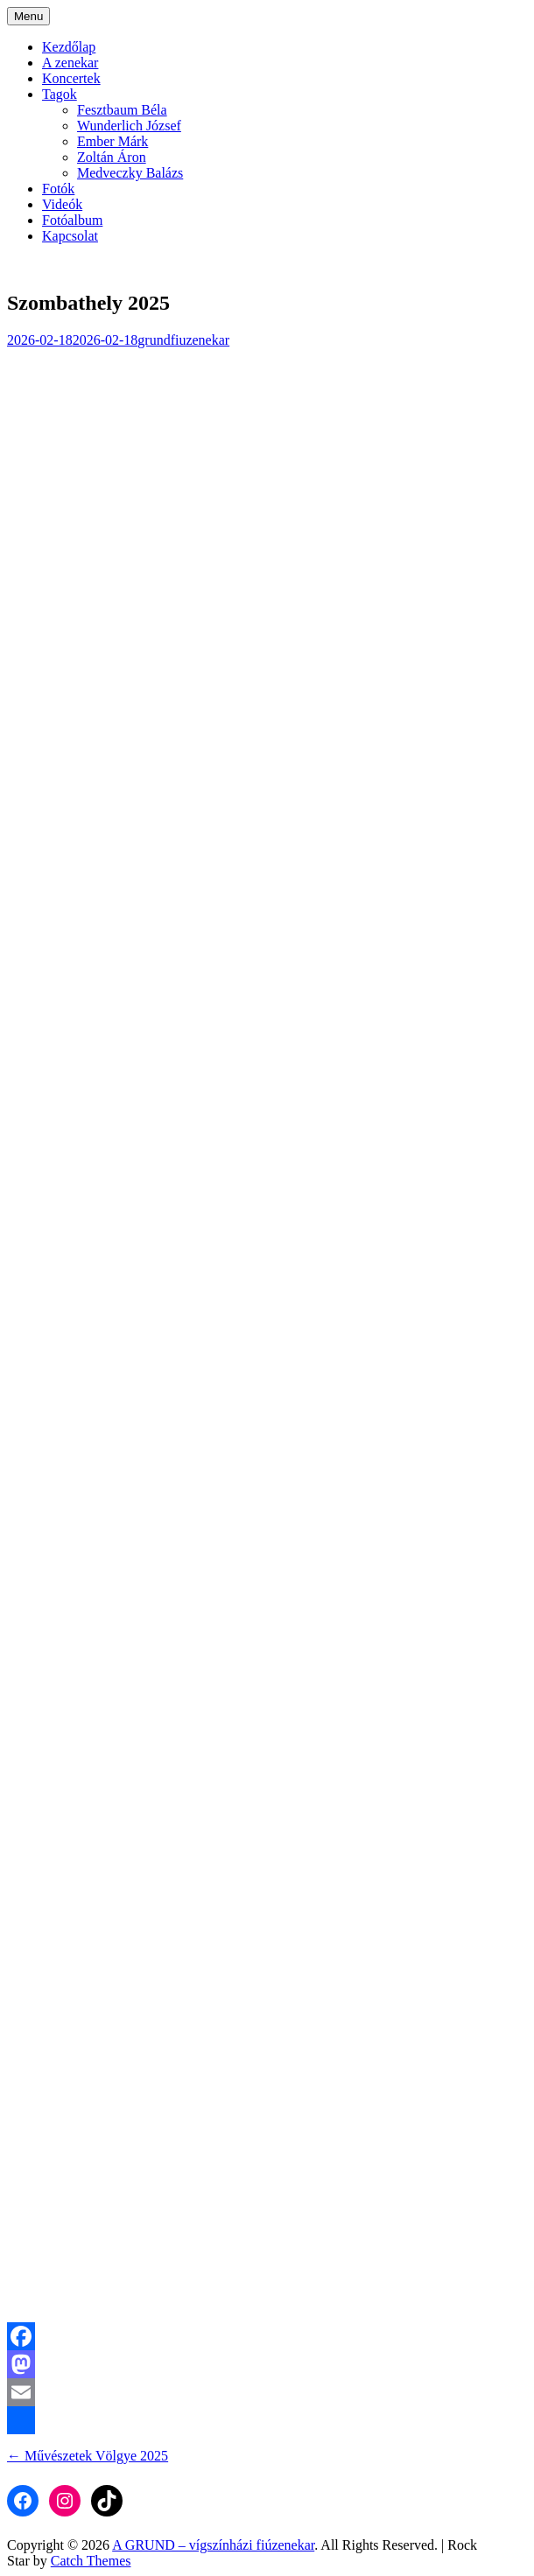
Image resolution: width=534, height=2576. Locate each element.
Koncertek (71, 78)
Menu (28, 16)
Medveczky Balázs (130, 172)
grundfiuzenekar (183, 339)
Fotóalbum (72, 220)
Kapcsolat (70, 235)
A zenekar (70, 62)
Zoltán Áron (111, 157)
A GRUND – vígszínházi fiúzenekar (213, 2545)
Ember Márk (112, 141)
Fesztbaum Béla (122, 109)
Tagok (59, 94)
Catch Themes (91, 2560)
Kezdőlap (68, 46)
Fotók (58, 188)
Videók (62, 204)
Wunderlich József (129, 125)
